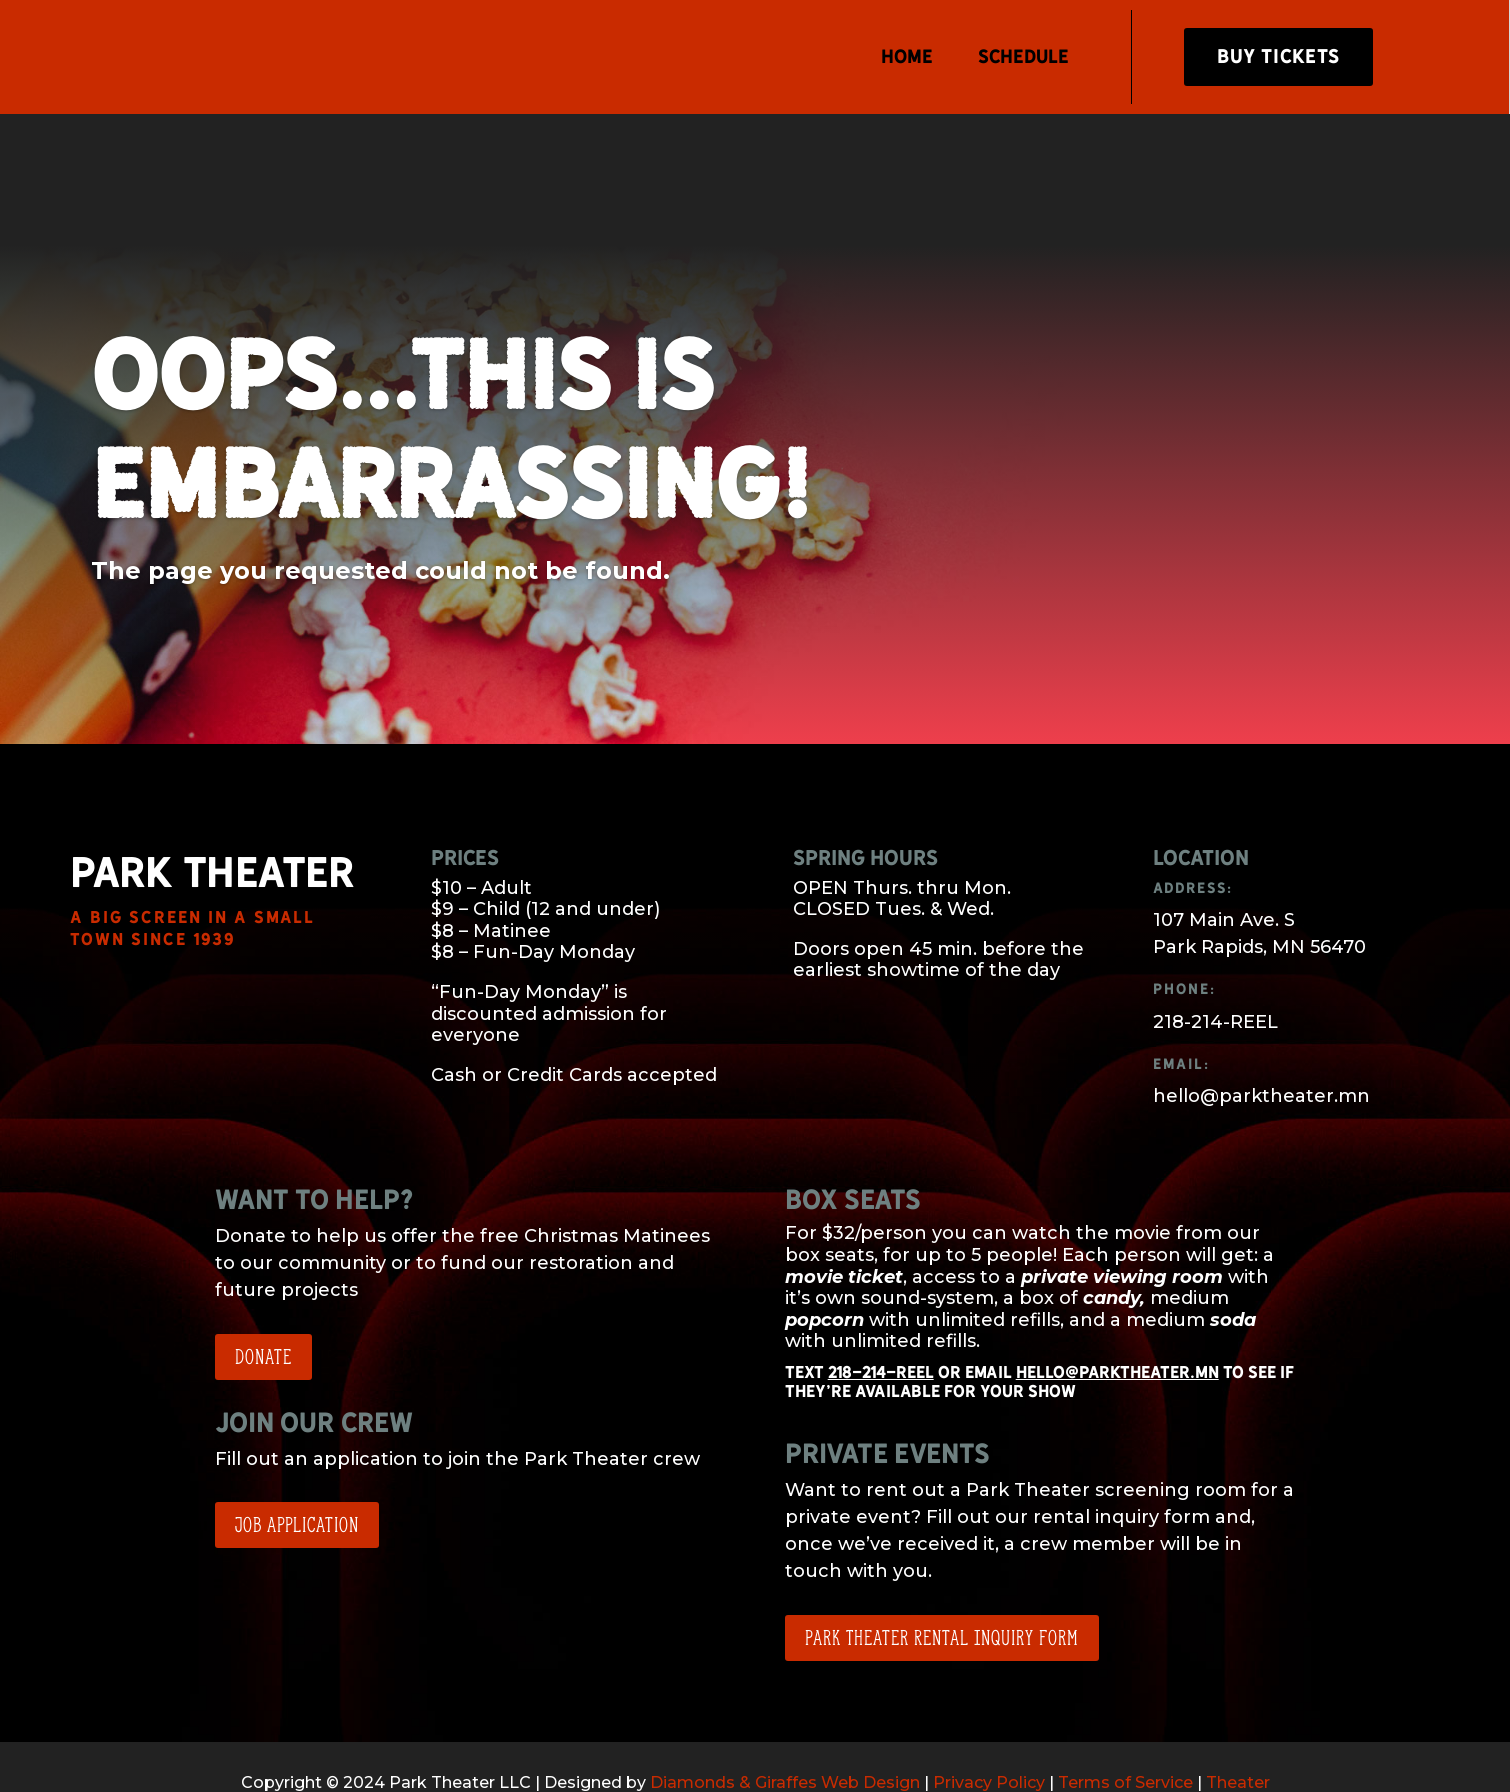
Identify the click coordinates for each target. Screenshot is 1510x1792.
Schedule (1022, 56)
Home (906, 56)
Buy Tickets (1278, 56)
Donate (263, 1299)
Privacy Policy (989, 1724)
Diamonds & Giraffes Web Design (785, 1724)
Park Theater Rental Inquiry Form (942, 1579)
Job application (297, 1467)
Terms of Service (1125, 1724)
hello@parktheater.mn (1117, 1315)
